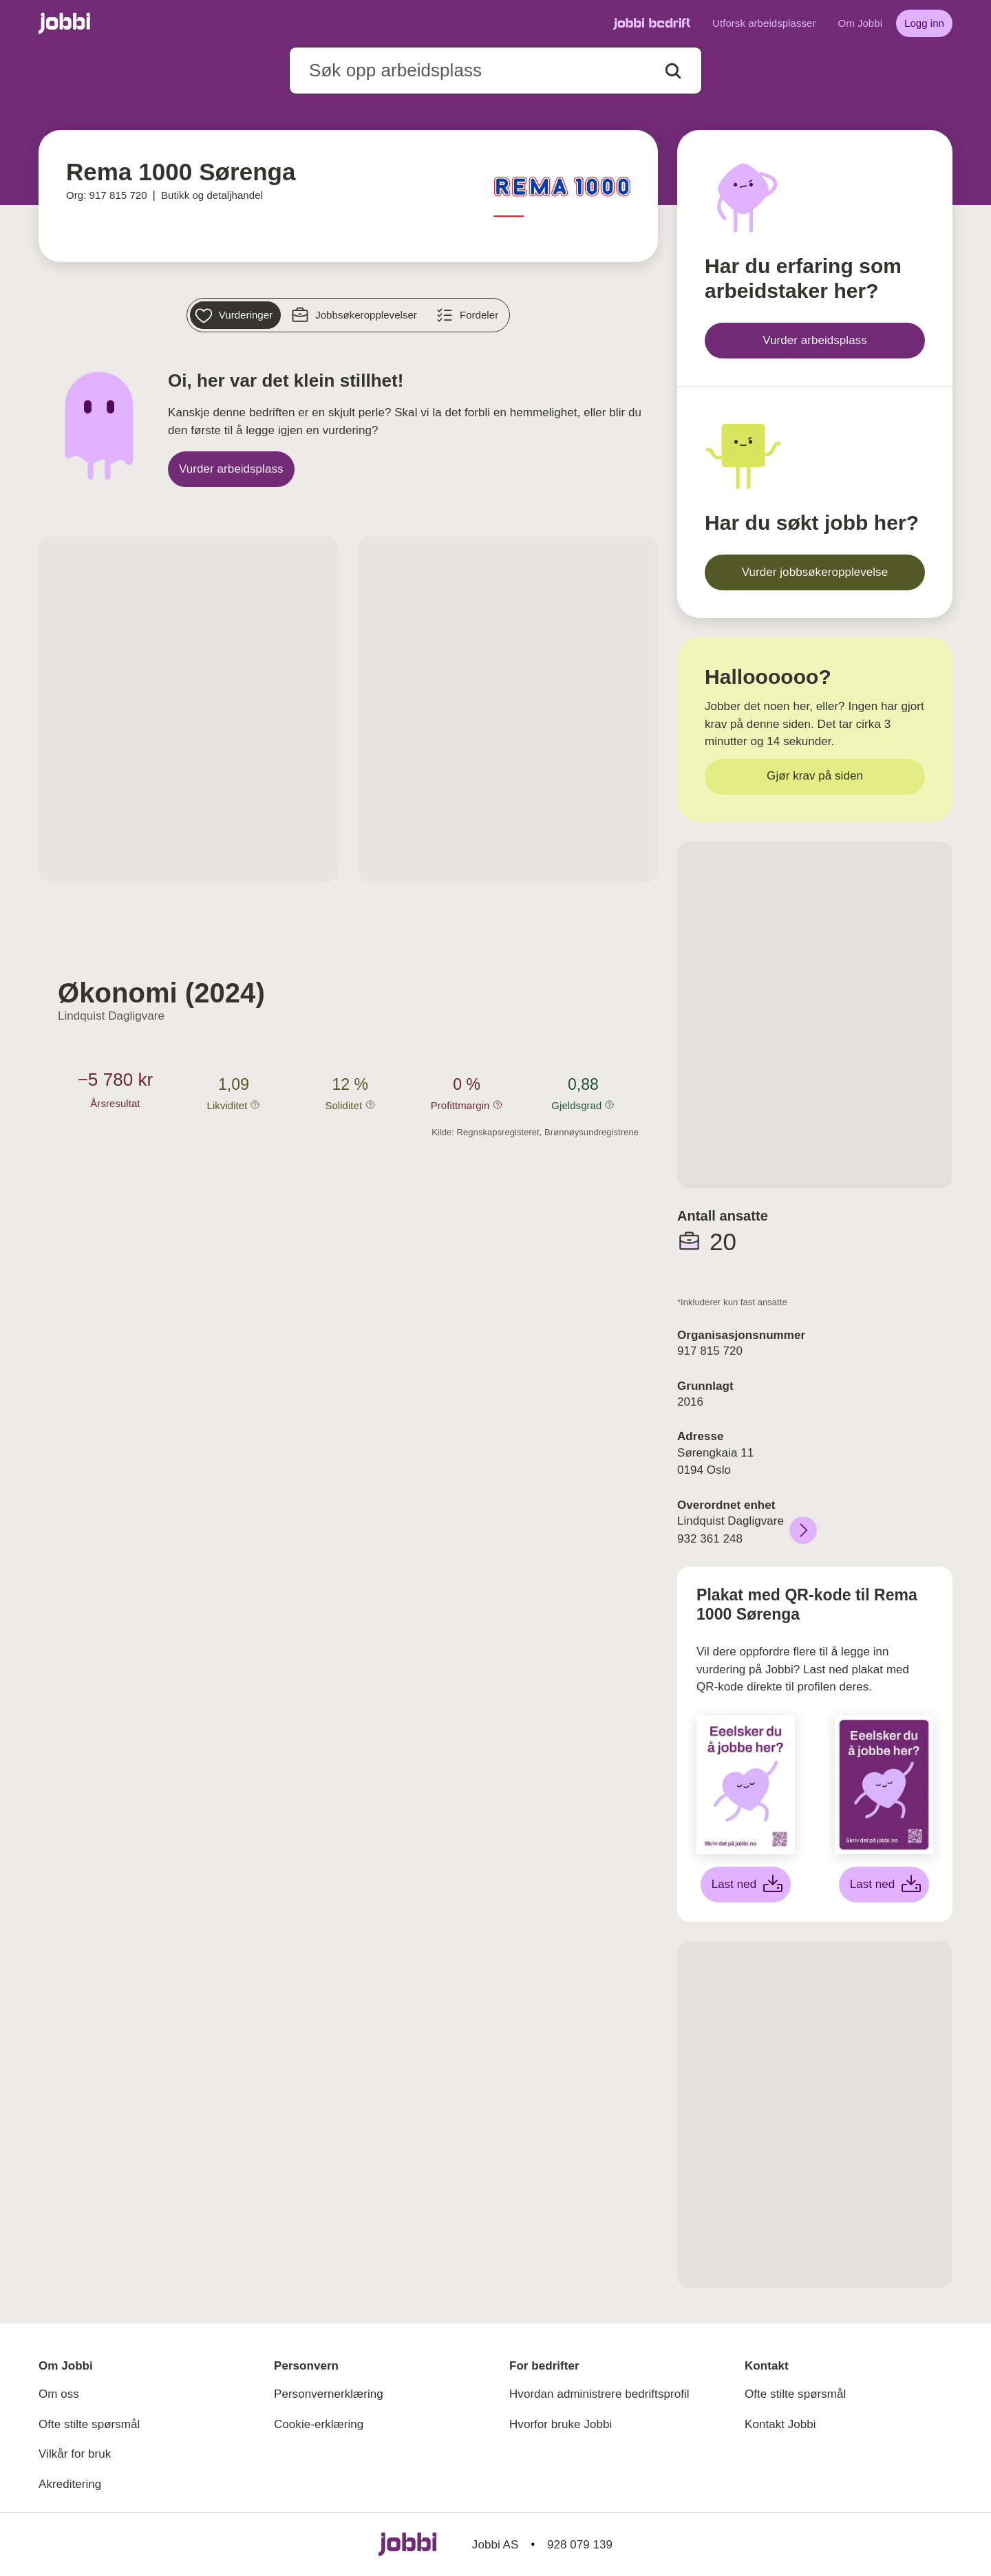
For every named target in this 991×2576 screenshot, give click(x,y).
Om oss (59, 2394)
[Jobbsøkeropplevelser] (355, 315)
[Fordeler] (469, 315)
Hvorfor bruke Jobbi (560, 2424)
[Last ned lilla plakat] (884, 1884)
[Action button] (673, 71)
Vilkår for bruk (75, 2453)
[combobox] (495, 70)
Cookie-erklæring (318, 2424)
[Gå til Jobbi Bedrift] (651, 24)
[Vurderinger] (235, 315)
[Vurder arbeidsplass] (231, 469)
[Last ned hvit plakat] (746, 1884)
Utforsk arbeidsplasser (764, 23)
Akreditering (70, 2484)
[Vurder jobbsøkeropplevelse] (815, 572)
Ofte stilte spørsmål (89, 2424)
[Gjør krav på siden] (815, 777)
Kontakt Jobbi (780, 2424)
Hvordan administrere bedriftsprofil (599, 2394)
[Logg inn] (924, 23)
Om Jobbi (860, 23)
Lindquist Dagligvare (111, 1015)
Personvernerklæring (328, 2394)
